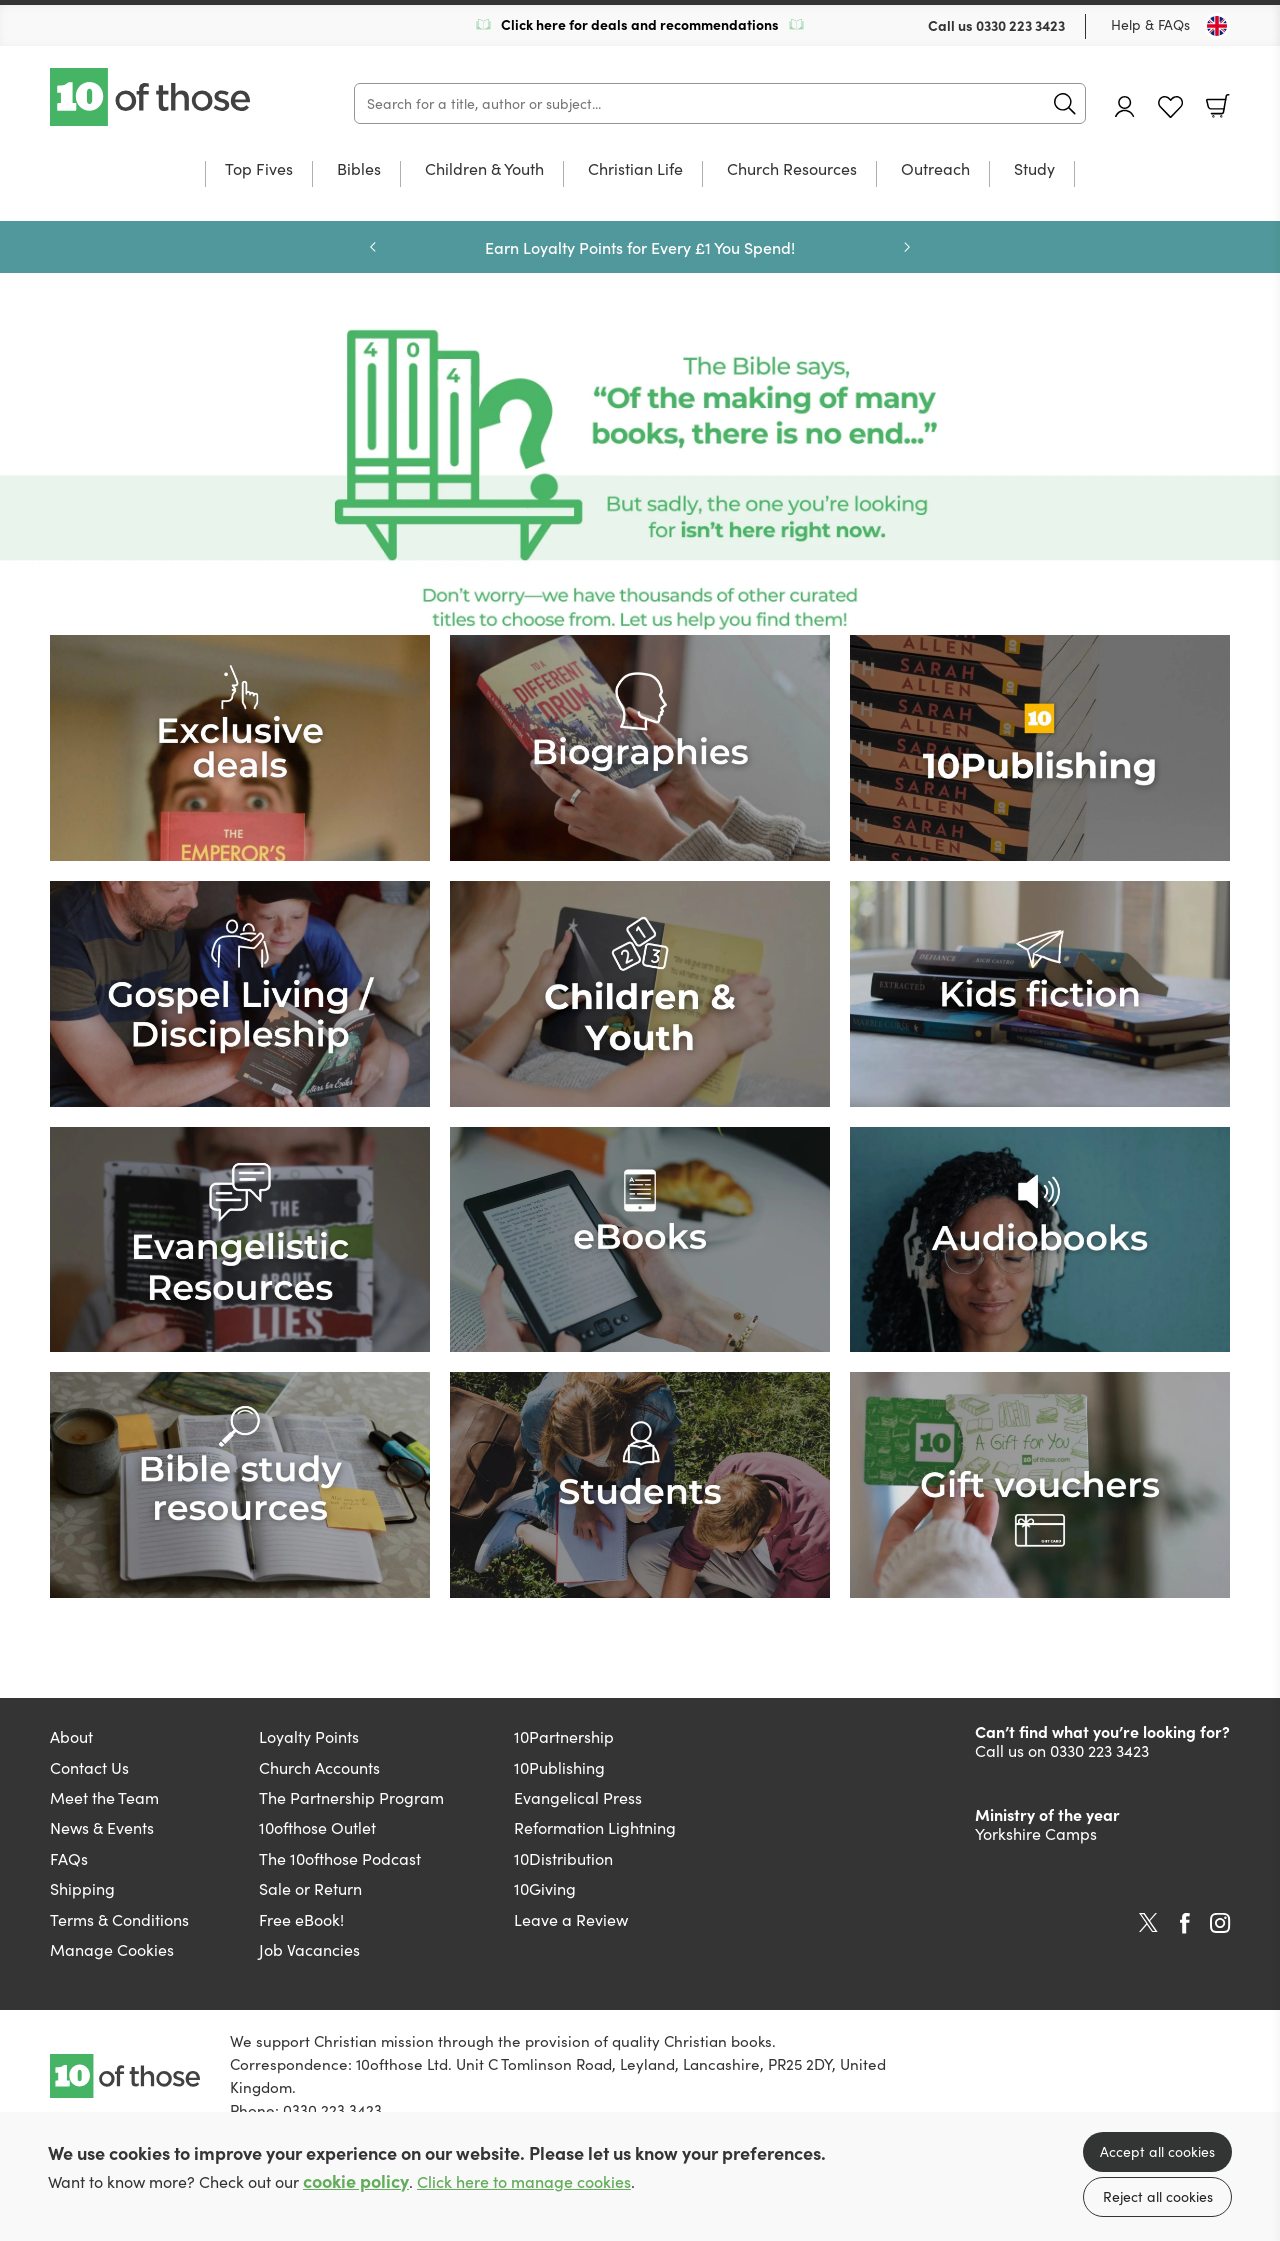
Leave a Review (571, 1919)
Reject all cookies (1158, 2196)
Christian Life (635, 170)
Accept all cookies (1157, 2151)
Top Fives (259, 170)
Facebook (1185, 1923)
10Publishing (559, 1767)
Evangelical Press (578, 1797)
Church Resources (792, 170)
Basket (1218, 106)
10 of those (152, 97)
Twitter (1148, 1923)
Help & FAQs (1150, 24)
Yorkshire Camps (1036, 1833)
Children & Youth (484, 170)
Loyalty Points (309, 1736)
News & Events (102, 1827)
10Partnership (564, 1736)
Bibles (359, 170)
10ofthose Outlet (317, 1827)
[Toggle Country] (1217, 26)
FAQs (69, 1858)
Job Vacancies (309, 1949)
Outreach (935, 170)
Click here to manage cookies (524, 2181)
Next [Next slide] (907, 247)
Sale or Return (310, 1888)
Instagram (1220, 1923)
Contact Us (89, 1767)
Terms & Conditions (119, 1919)
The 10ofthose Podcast (340, 1858)
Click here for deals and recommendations (640, 24)
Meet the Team (104, 1797)
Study (1034, 170)
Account (1125, 106)
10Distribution (563, 1858)
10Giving (545, 1888)
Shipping (82, 1888)
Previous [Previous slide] (373, 247)
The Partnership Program (351, 1797)
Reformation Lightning (595, 1827)
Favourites (1170, 107)
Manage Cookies (112, 1949)
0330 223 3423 (1020, 25)
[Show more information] (640, 479)
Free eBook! (301, 1919)
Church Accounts (319, 1767)
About (71, 1736)
